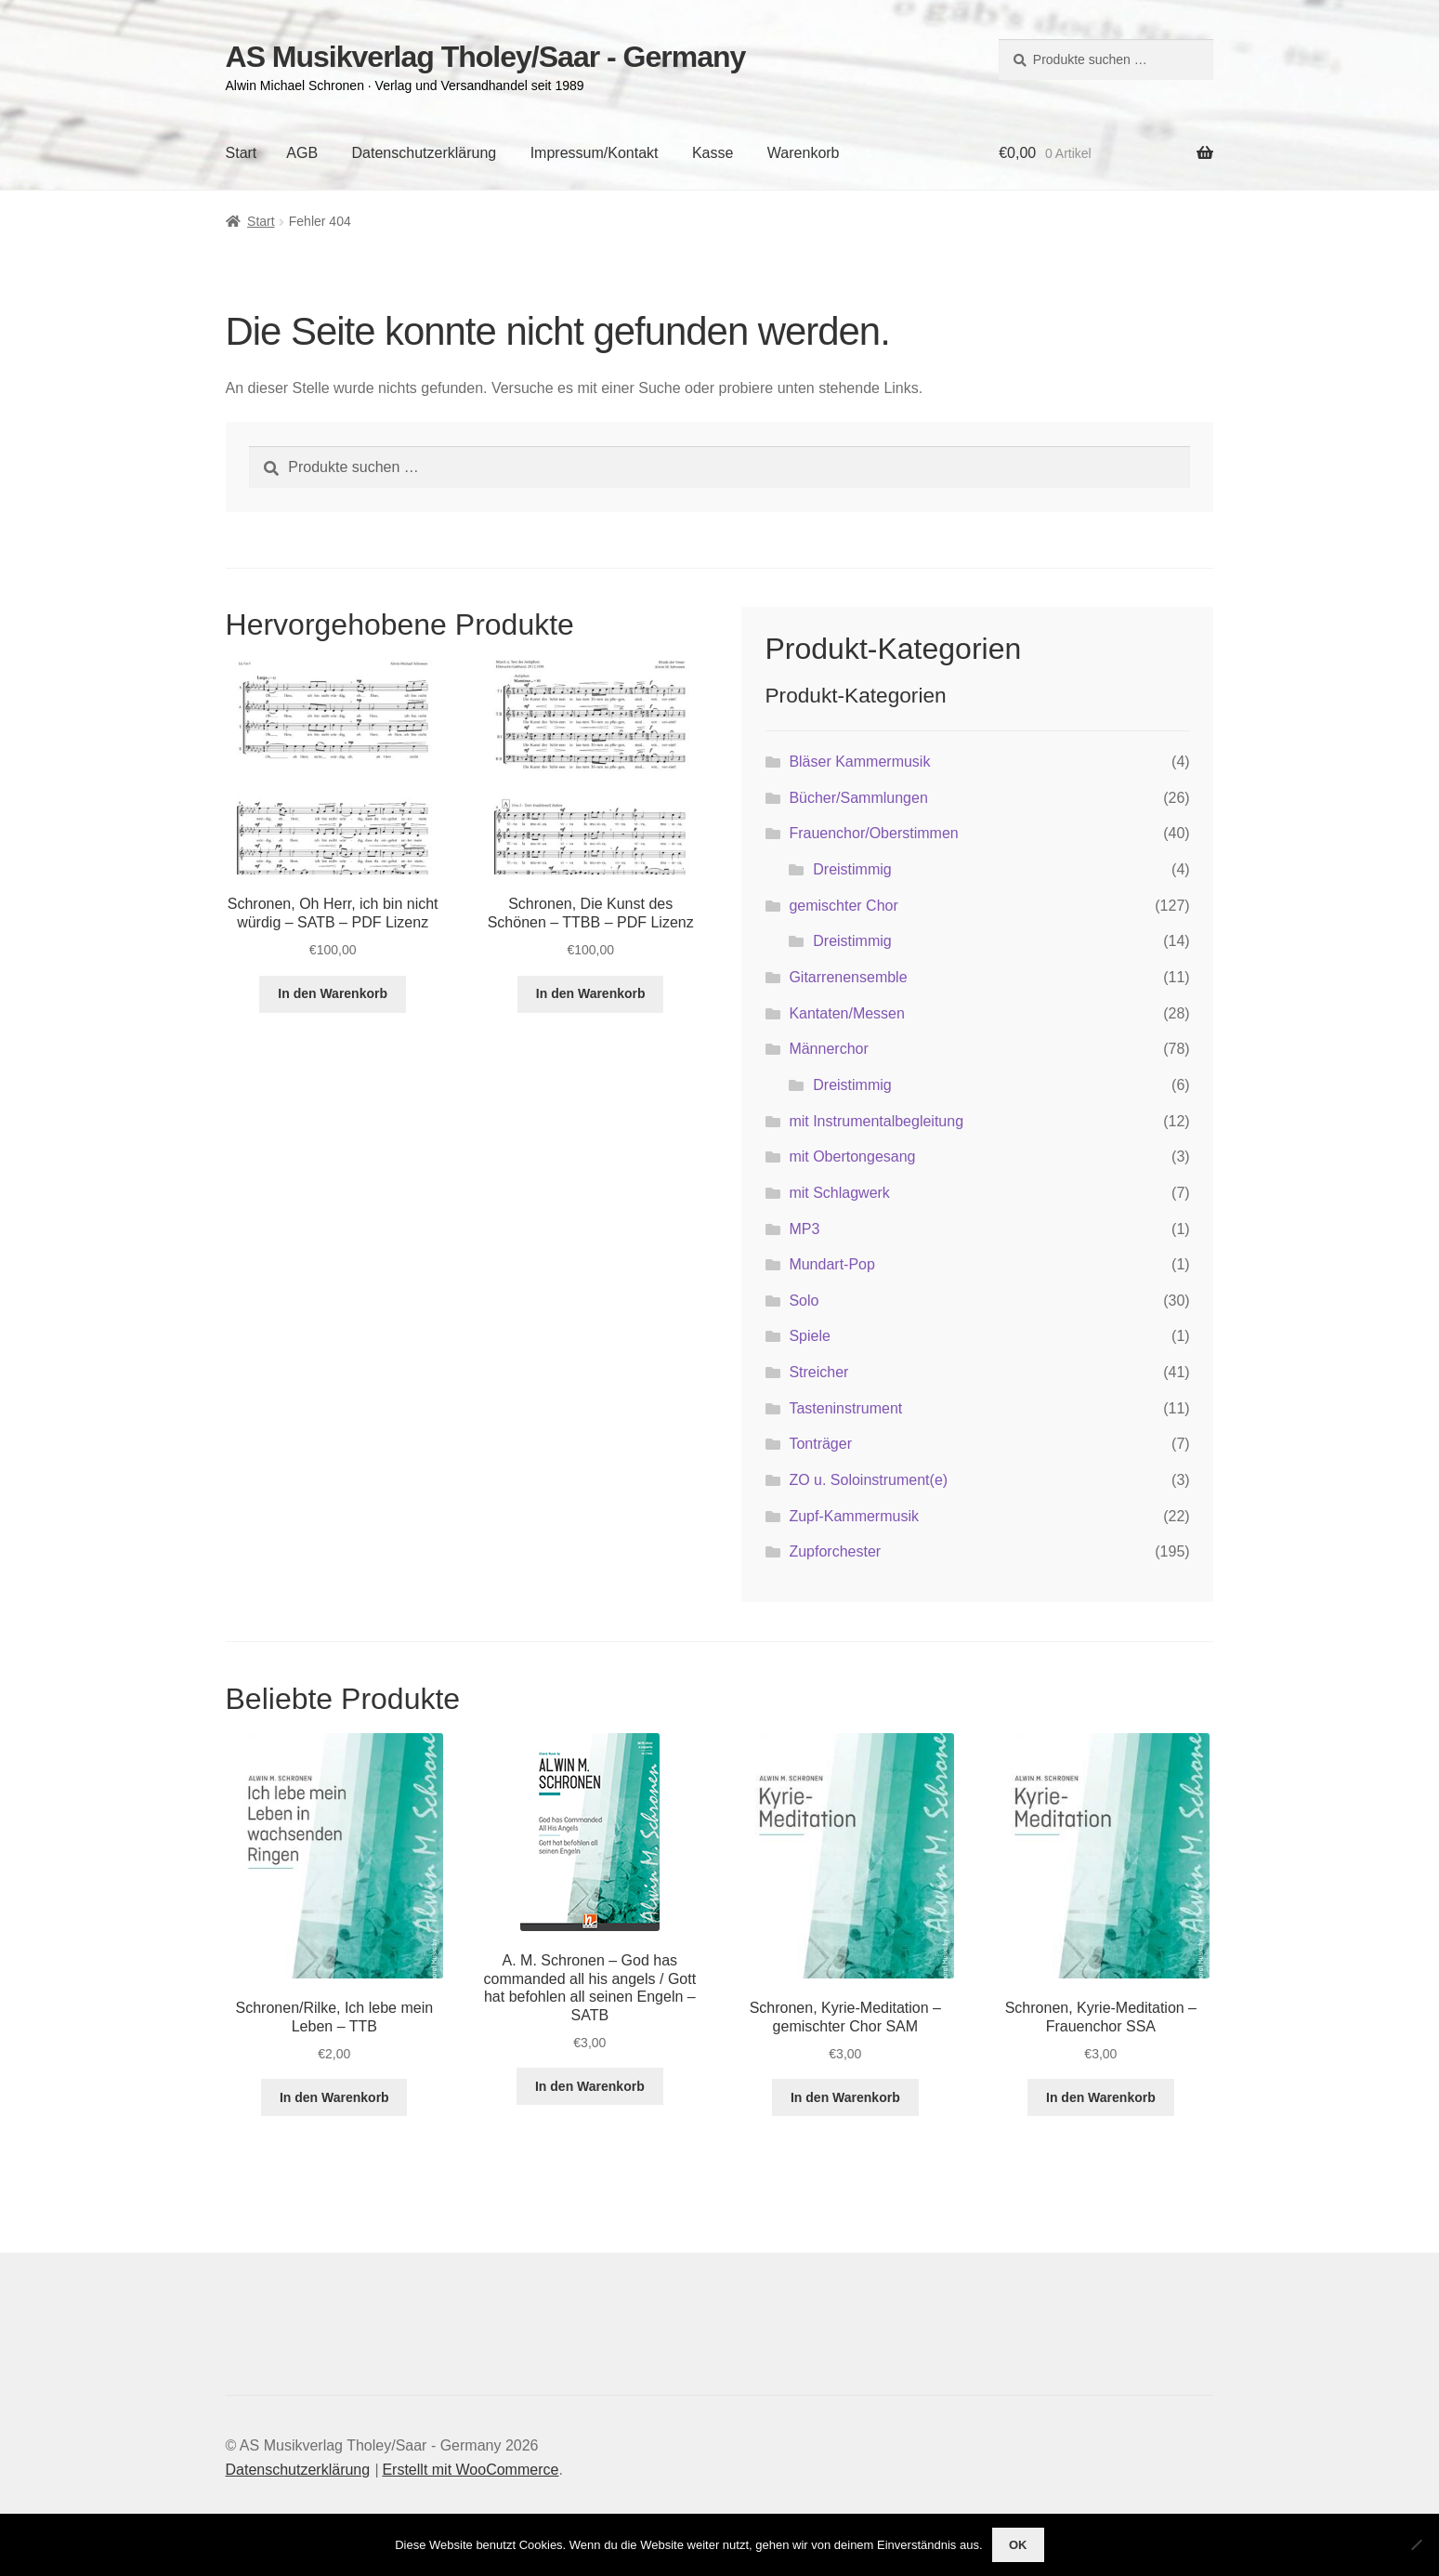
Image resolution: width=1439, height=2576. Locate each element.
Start (241, 153)
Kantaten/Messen (847, 1013)
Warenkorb (803, 153)
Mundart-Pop (832, 1264)
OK (1018, 2545)
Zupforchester (835, 1551)
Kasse (712, 153)
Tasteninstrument (845, 1408)
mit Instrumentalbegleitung (876, 1121)
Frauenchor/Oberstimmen (873, 833)
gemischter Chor (843, 905)
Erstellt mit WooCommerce (470, 2469)
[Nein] (1415, 2544)
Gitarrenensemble (848, 977)
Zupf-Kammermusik (854, 1516)
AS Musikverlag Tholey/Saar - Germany (486, 56)
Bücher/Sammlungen (858, 798)
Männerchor (828, 1049)
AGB (302, 153)
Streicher (818, 1372)
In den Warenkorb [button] (332, 993)
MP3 (804, 1229)
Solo (803, 1300)
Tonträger (820, 1444)
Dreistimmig (852, 869)
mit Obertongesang (852, 1156)
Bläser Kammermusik (859, 761)
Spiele (809, 1336)
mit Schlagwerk (839, 1193)
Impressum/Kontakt (594, 153)
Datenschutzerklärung (424, 153)
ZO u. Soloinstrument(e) (868, 1480)
